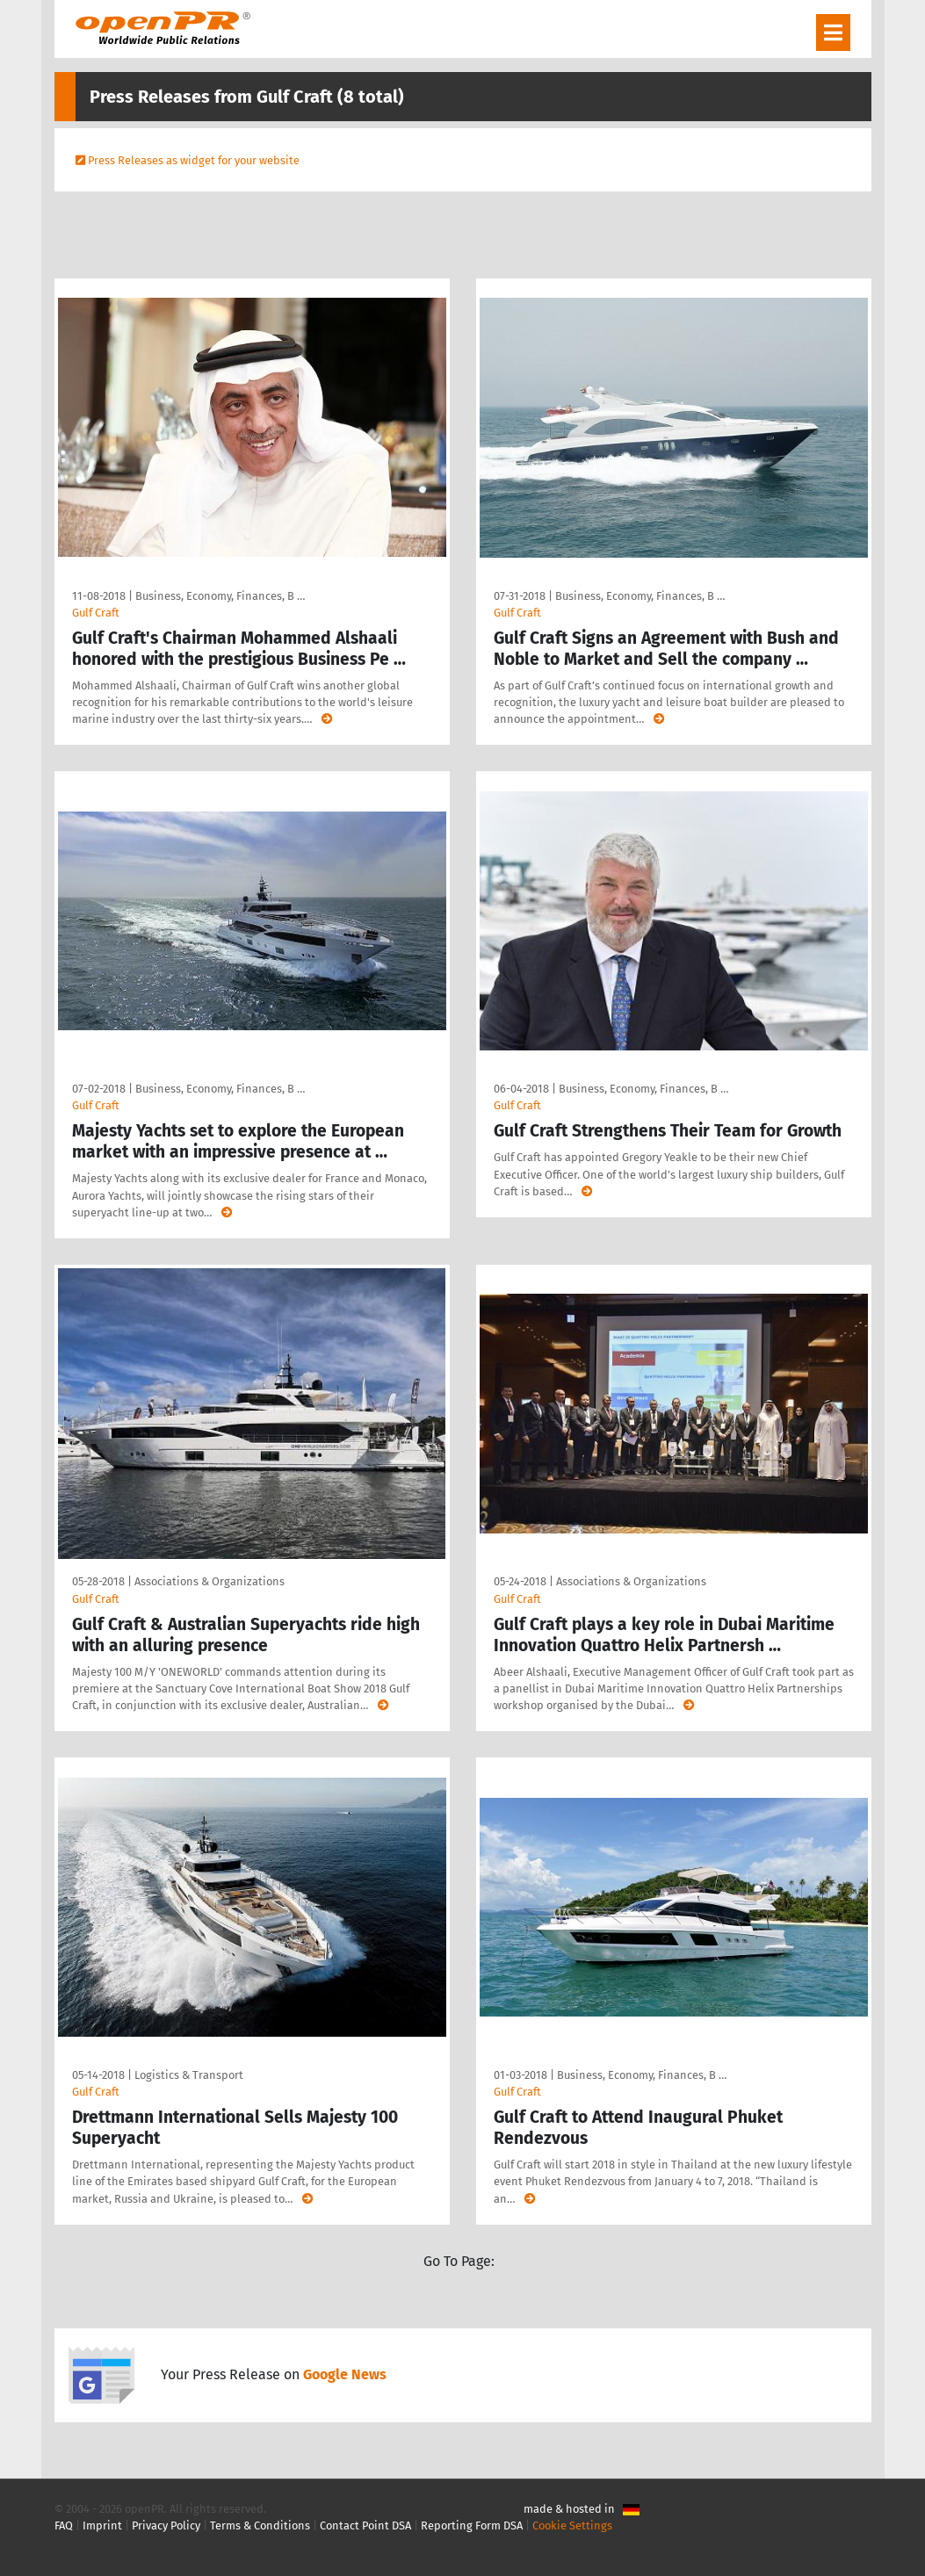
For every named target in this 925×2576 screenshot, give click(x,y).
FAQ (63, 2525)
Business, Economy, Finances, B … (220, 596)
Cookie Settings (572, 2525)
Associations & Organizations (209, 1581)
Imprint (102, 2525)
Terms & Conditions (260, 2525)
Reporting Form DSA (472, 2525)
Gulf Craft (95, 612)
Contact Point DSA (365, 2525)
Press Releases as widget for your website (194, 160)
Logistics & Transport (188, 2075)
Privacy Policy (166, 2525)
